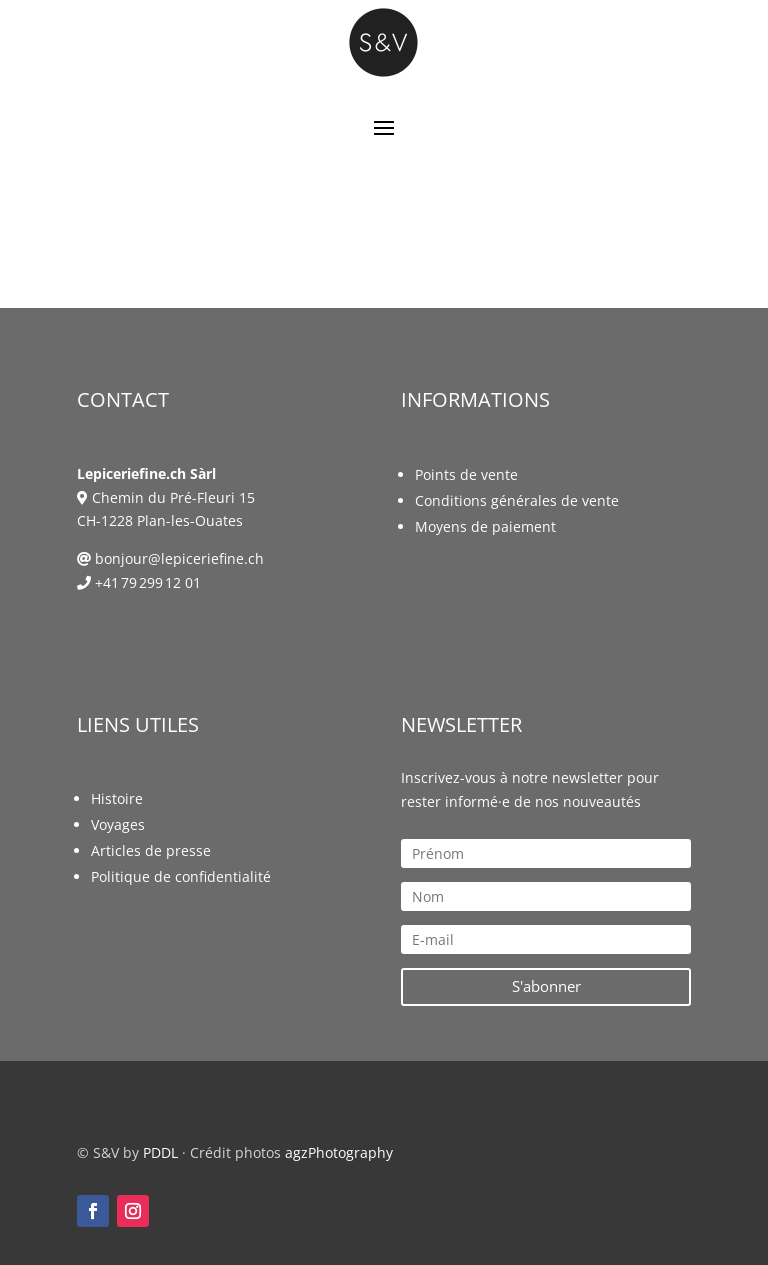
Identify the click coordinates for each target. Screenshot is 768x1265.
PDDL (160, 1152)
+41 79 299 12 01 (148, 582)
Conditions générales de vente (517, 500)
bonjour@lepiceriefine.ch (179, 558)
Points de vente (466, 474)
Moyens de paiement (485, 526)
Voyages (118, 824)
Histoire (117, 798)
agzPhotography (339, 1152)
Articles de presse (151, 850)
